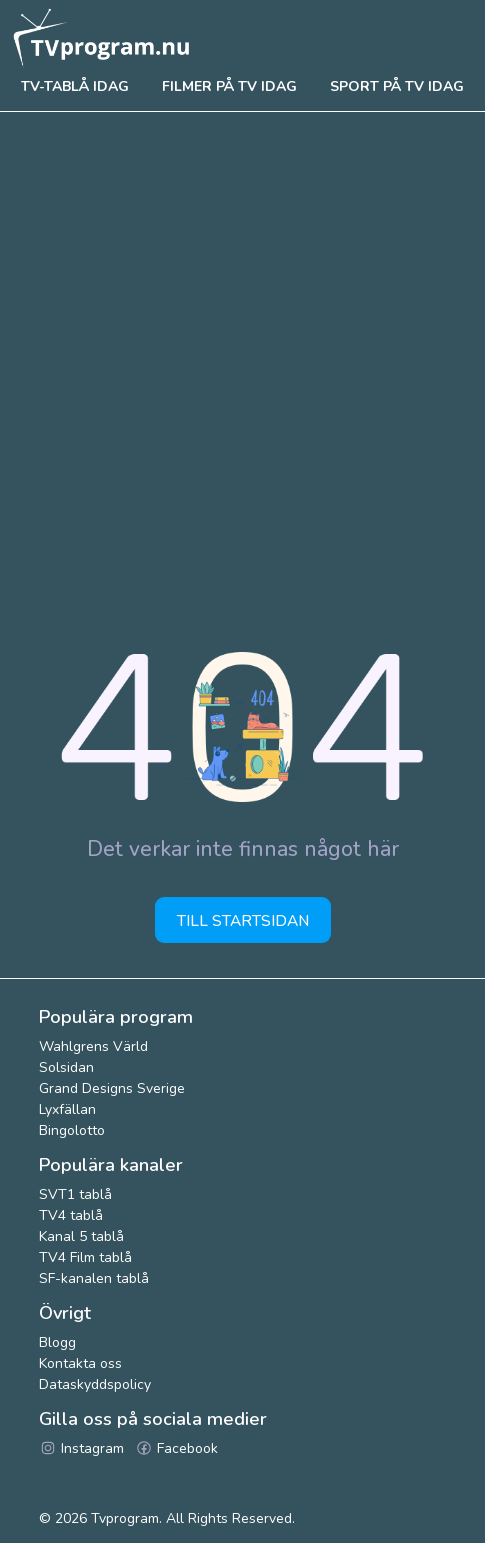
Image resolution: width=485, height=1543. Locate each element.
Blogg (57, 1342)
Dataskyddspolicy (95, 1384)
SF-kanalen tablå (94, 1278)
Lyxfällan (67, 1109)
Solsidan (66, 1067)
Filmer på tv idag (229, 86)
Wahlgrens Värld (93, 1046)
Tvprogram (125, 1518)
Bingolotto (72, 1130)
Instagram (81, 1448)
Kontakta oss (80, 1363)
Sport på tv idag (397, 86)
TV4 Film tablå (85, 1257)
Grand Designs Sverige (112, 1088)
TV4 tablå (71, 1215)
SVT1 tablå (75, 1194)
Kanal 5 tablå (81, 1236)
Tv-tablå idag (75, 86)
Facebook (176, 1448)
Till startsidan (243, 920)
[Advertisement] (242, 364)
